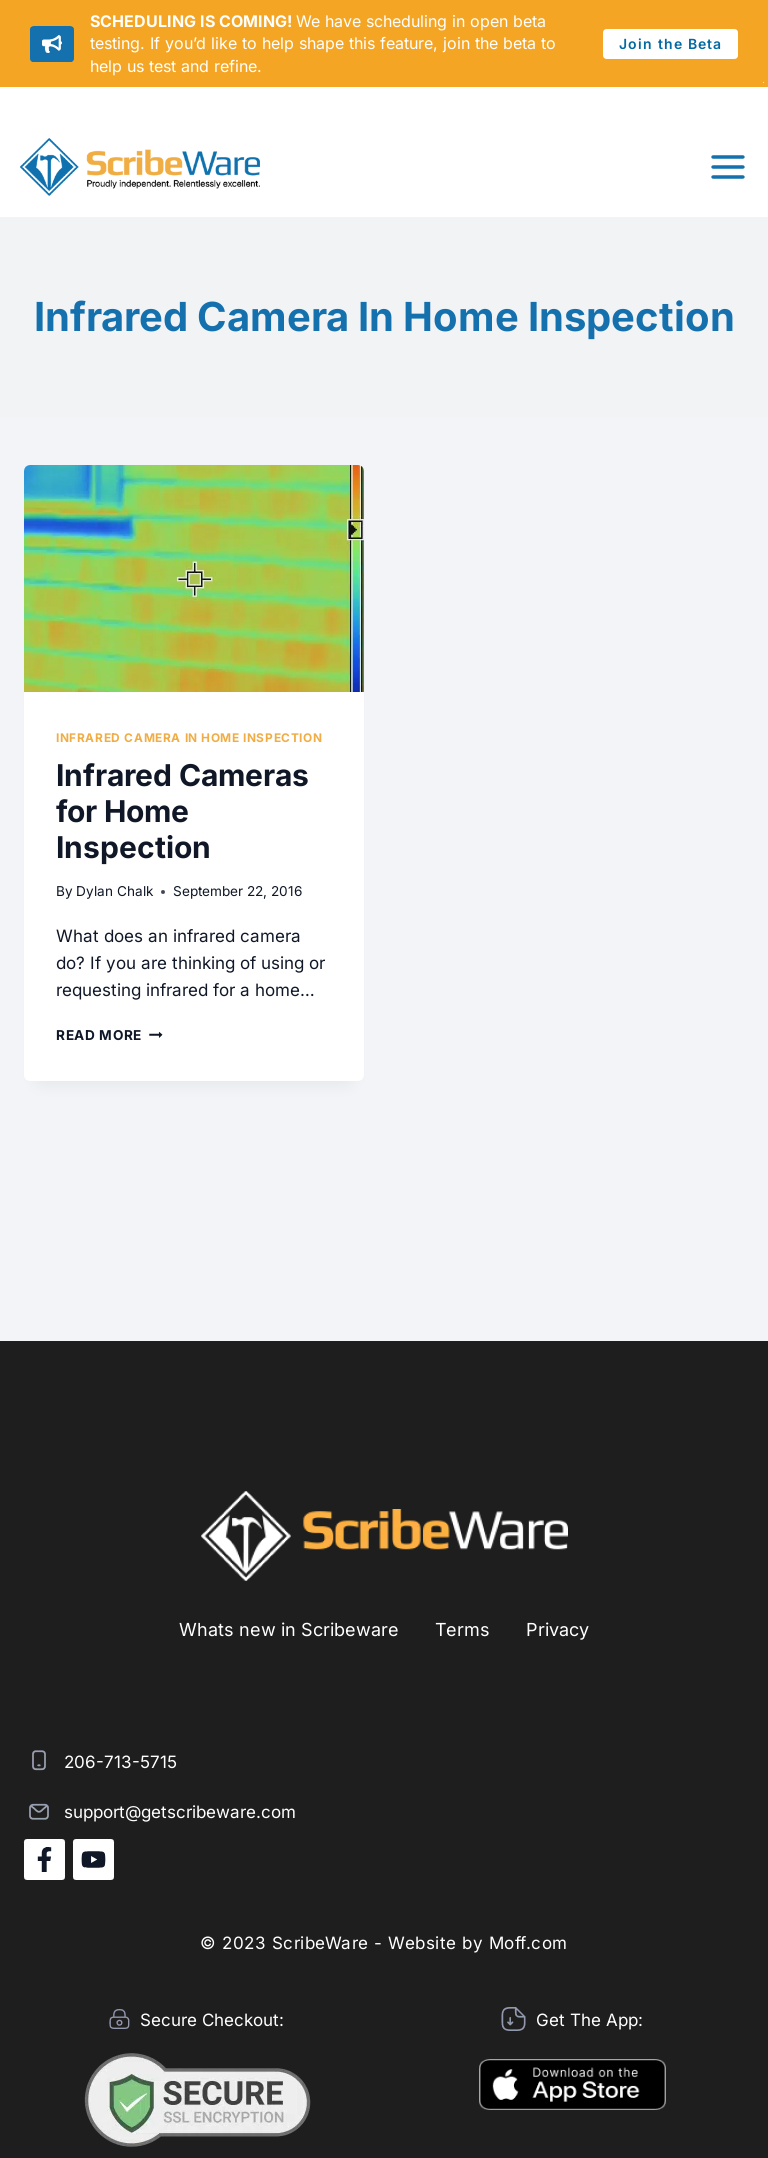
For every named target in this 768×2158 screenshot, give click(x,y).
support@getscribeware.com (180, 1812)
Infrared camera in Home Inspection (189, 737)
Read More (109, 1035)
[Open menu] (728, 167)
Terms (462, 1629)
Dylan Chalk (114, 891)
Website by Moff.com (478, 1943)
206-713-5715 (120, 1762)
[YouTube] (93, 1859)
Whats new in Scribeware (289, 1629)
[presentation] (194, 578)
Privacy (557, 1629)
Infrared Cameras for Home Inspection (182, 811)
